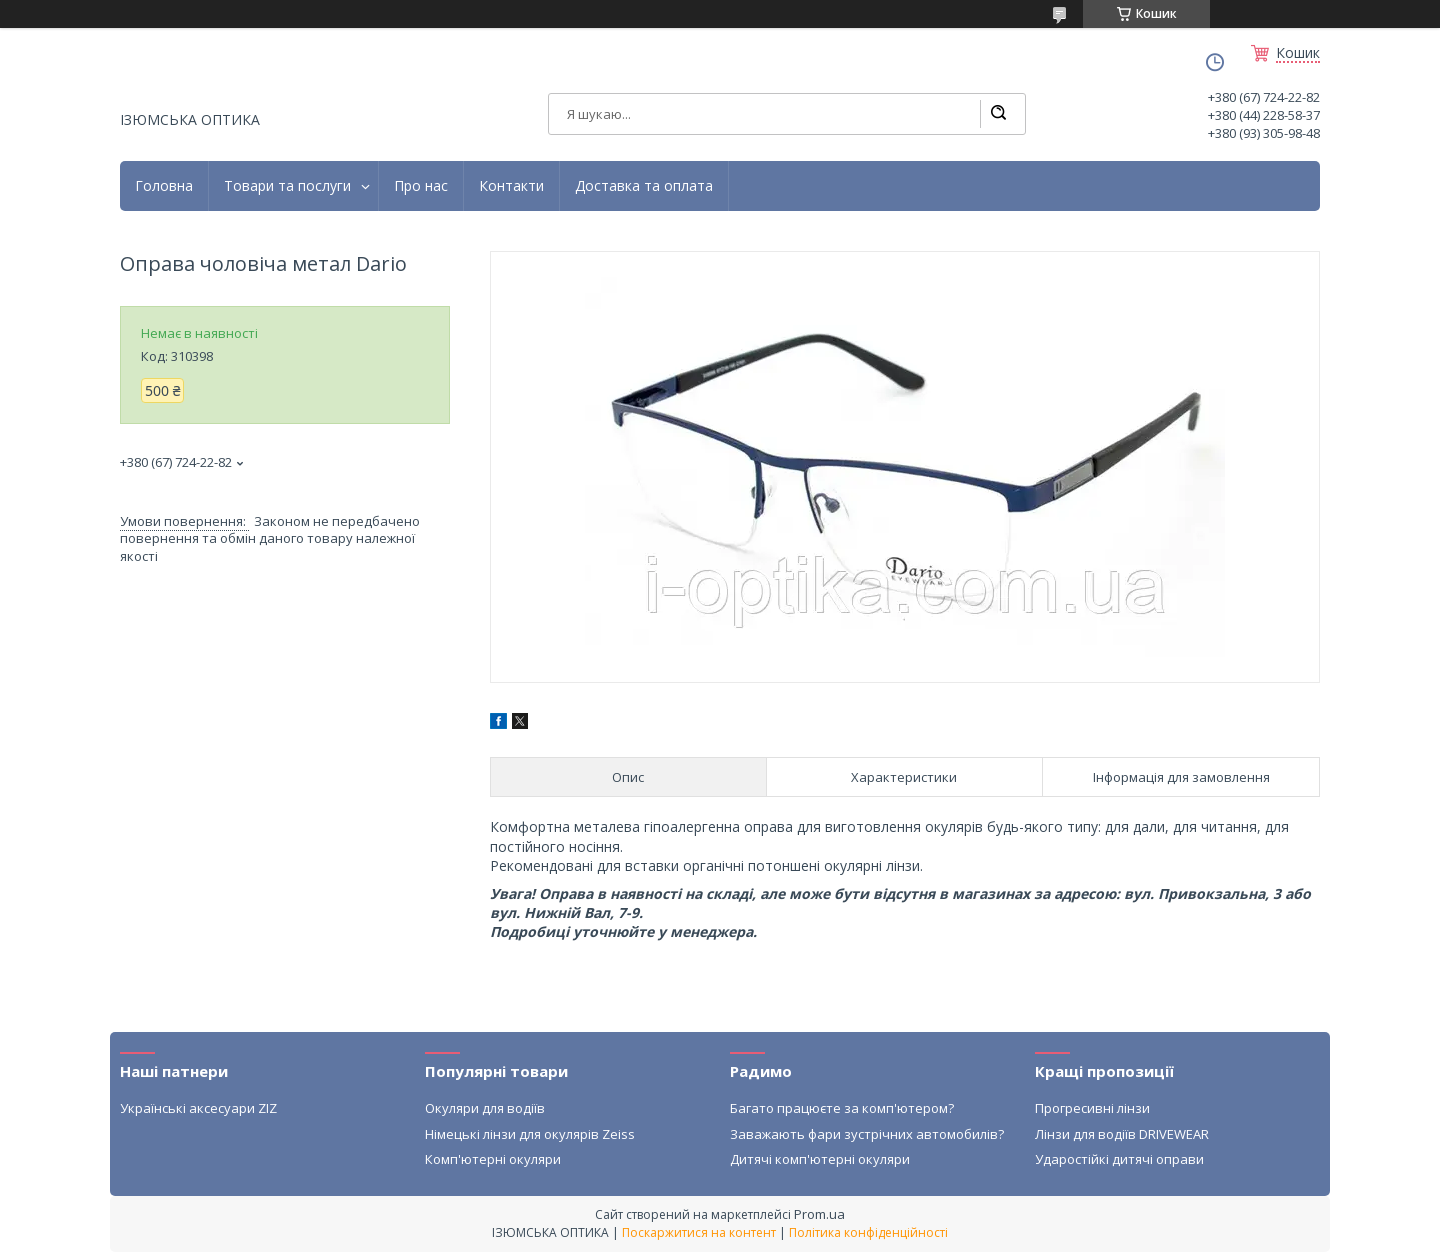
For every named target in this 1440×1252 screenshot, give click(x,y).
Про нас (421, 186)
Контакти (511, 186)
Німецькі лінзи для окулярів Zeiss (530, 1134)
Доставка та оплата (644, 186)
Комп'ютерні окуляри (493, 1159)
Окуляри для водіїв (485, 1108)
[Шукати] (998, 114)
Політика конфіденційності (868, 1232)
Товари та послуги (287, 186)
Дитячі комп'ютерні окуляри (820, 1159)
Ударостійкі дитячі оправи (1119, 1159)
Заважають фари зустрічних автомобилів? (867, 1134)
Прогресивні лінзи (1092, 1108)
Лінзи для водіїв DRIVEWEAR (1122, 1134)
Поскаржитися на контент (699, 1232)
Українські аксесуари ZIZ (198, 1108)
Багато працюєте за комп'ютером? (842, 1108)
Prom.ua (819, 1214)
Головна (164, 186)
